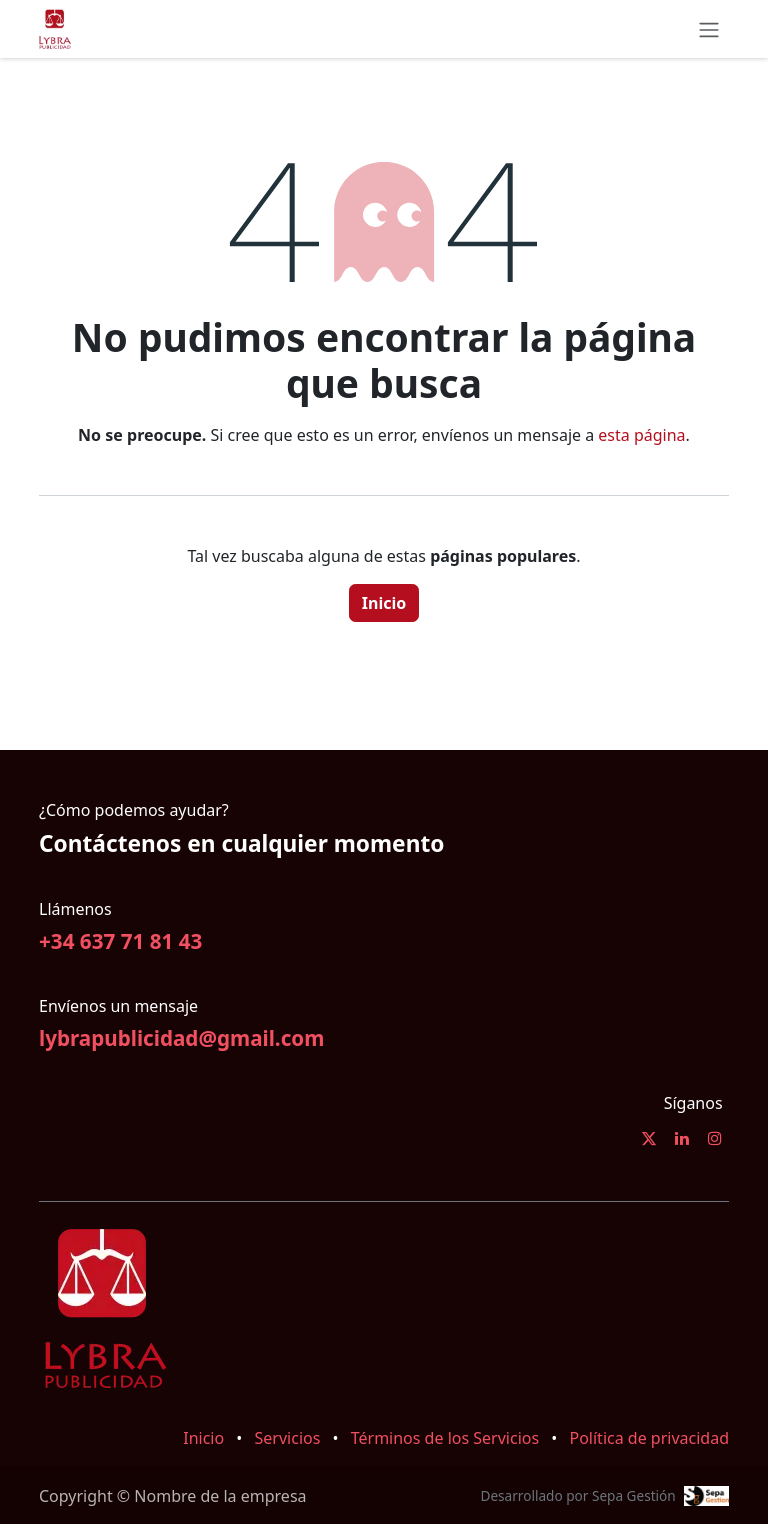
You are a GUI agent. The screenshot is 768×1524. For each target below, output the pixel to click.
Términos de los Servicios (445, 1438)
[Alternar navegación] (709, 29)
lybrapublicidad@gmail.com (181, 1038)
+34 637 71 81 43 (120, 941)
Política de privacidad (649, 1438)
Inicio (384, 603)
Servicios (288, 1438)
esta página (641, 435)
